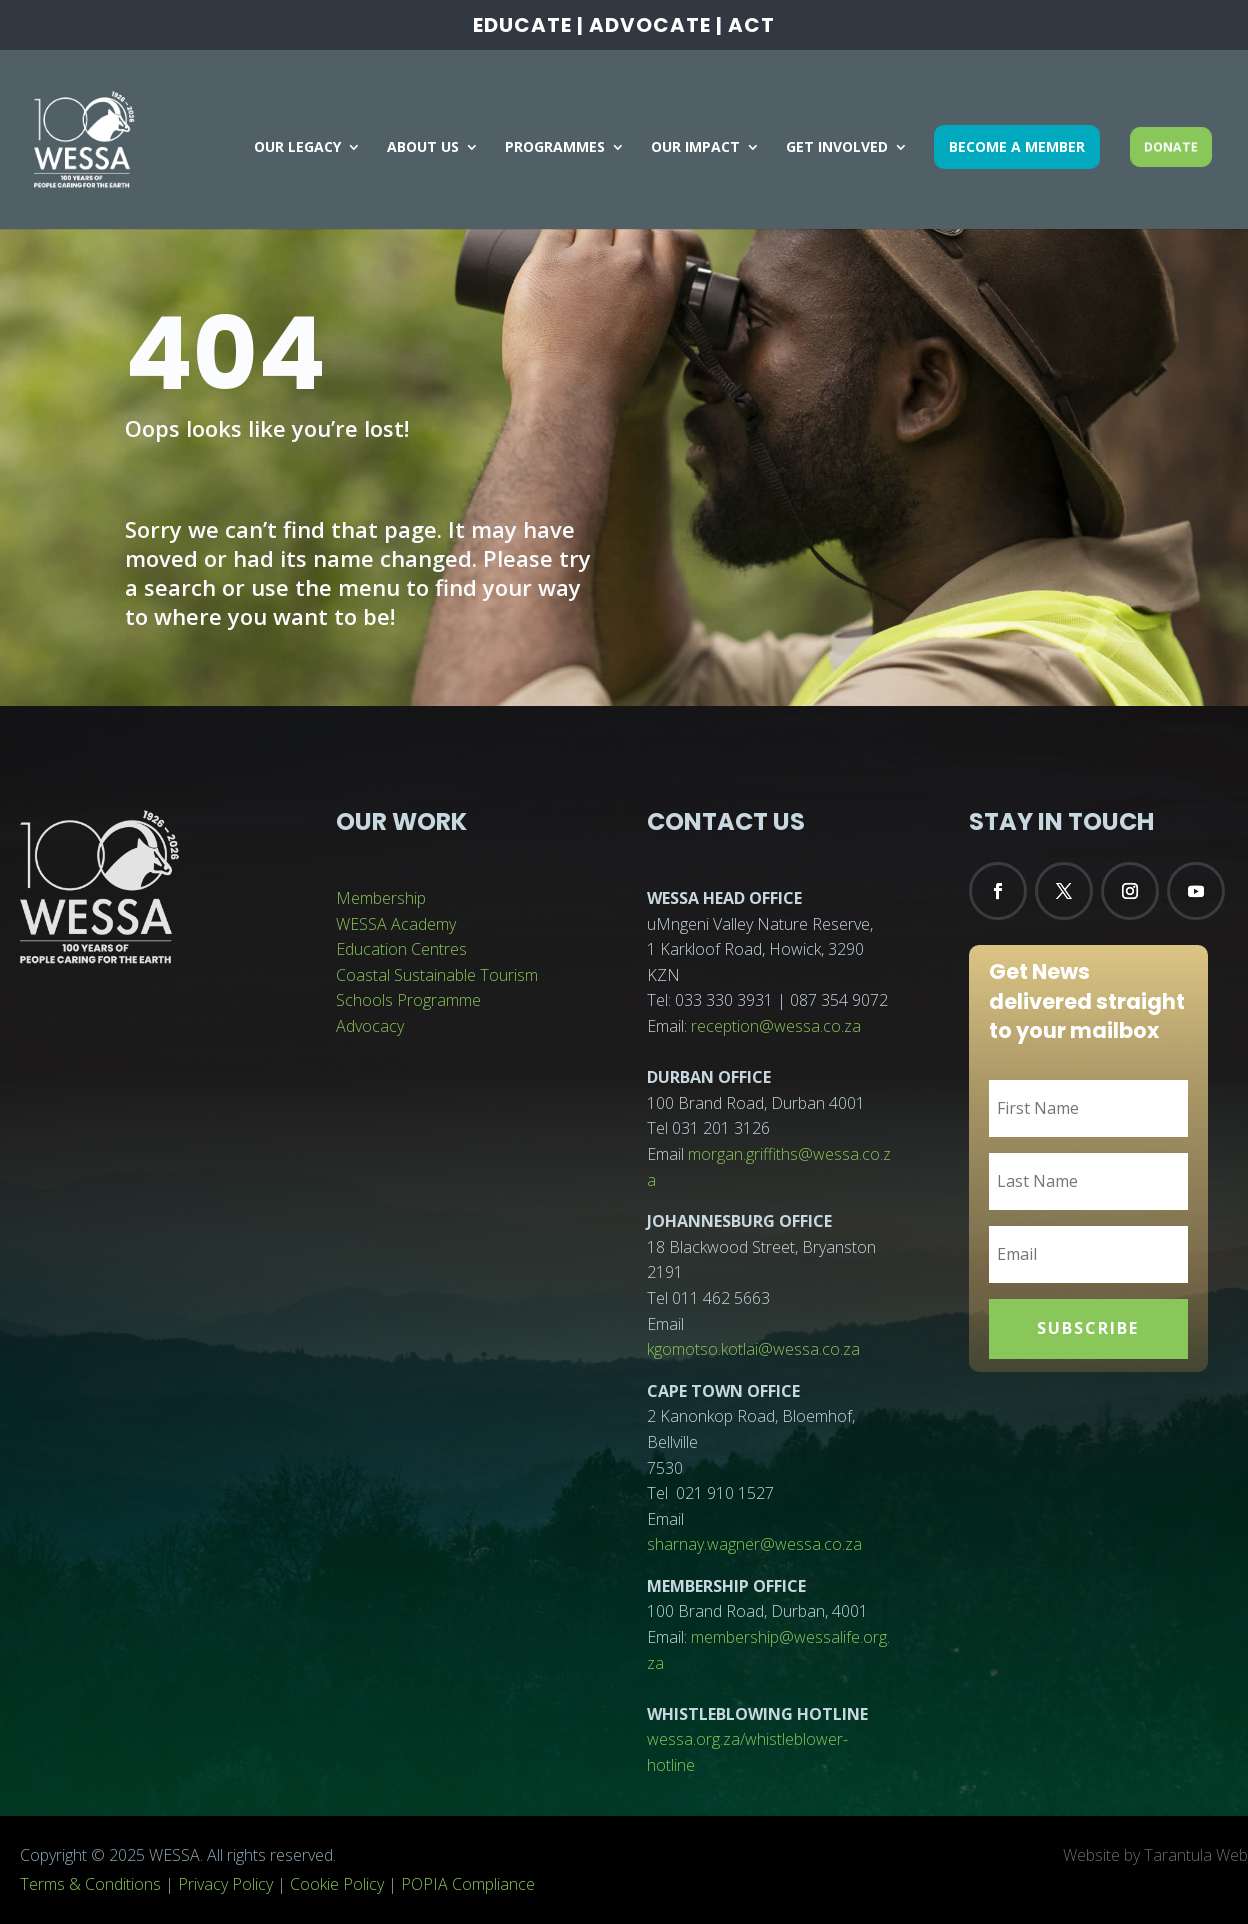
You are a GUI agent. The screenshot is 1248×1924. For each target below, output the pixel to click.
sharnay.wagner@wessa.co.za (754, 1544)
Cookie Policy (337, 1884)
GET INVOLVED (837, 148)
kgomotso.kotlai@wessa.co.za (753, 1349)
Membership (381, 898)
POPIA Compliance (468, 1884)
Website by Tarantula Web (1155, 1855)
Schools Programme (408, 1000)
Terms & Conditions (90, 1884)
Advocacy (370, 1026)
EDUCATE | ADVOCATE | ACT (624, 27)
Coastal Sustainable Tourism (437, 975)
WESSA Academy (396, 924)
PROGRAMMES (555, 148)
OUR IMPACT (695, 148)
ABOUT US (423, 148)
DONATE (1171, 146)
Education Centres (401, 949)
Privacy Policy (225, 1884)
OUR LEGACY (297, 148)
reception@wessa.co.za (776, 1026)
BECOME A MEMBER (1017, 146)
